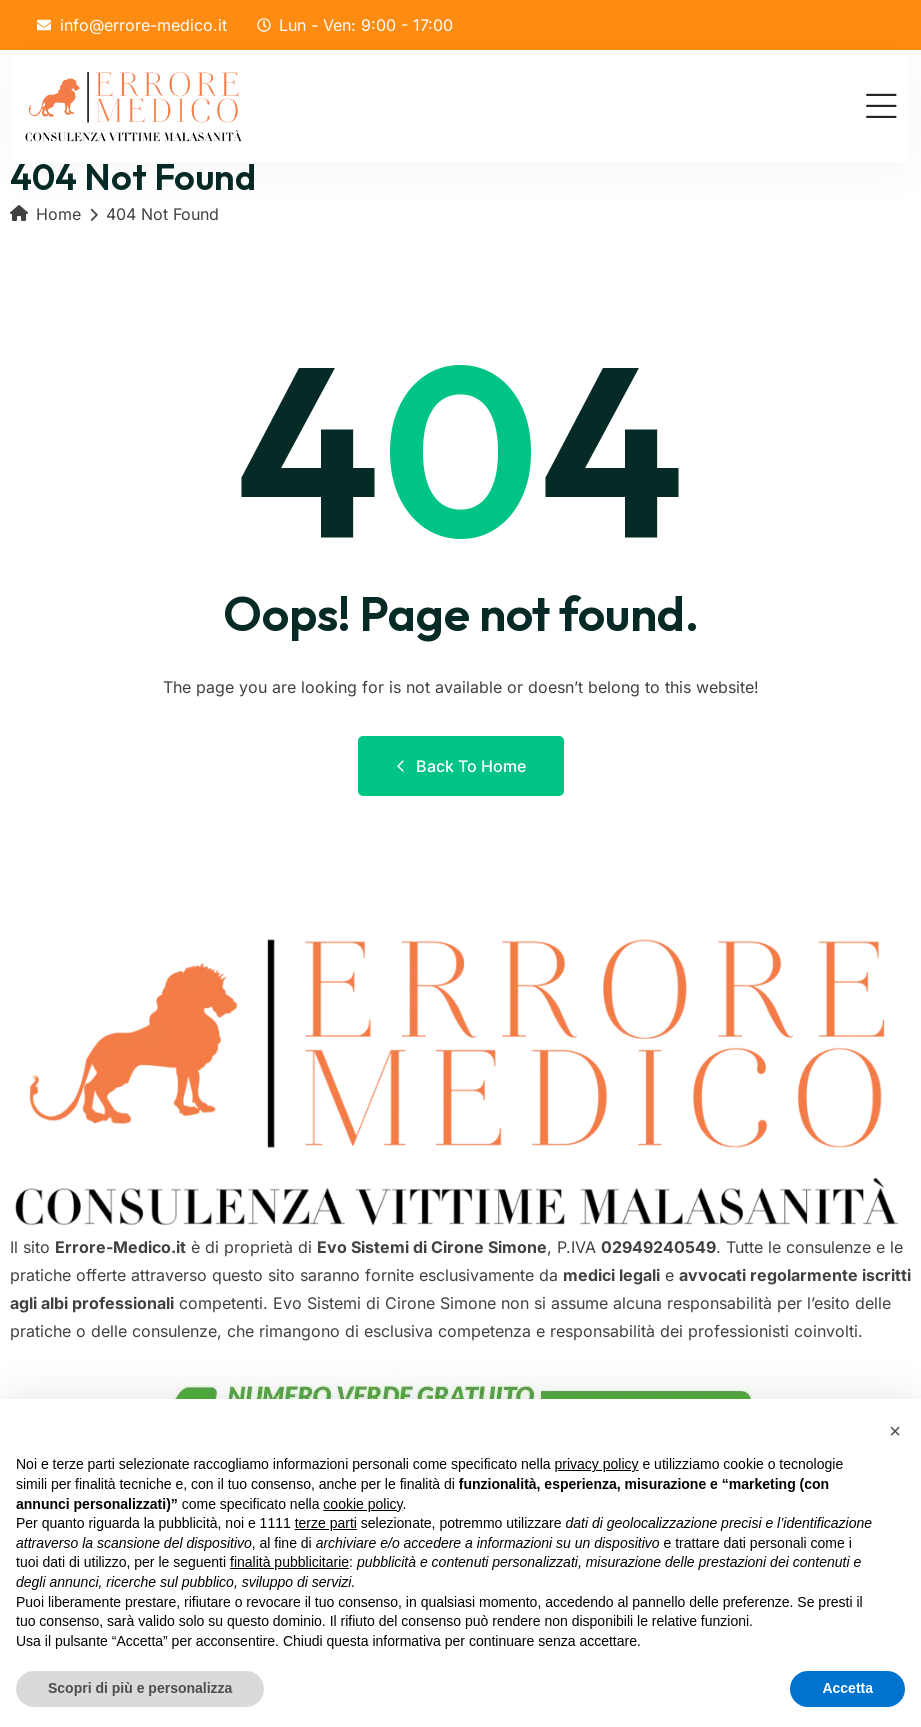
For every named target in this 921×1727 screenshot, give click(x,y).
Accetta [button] (847, 1688)
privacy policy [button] (597, 1464)
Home (45, 214)
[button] (895, 1431)
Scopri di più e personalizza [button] (140, 1688)
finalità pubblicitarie (289, 1562)
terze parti (326, 1523)
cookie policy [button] (362, 1504)
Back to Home (461, 766)
